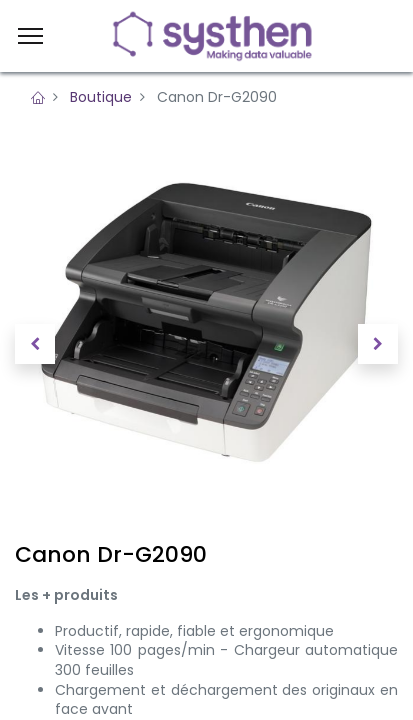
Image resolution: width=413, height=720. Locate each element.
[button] (35, 344)
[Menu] (30, 36)
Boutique (101, 97)
